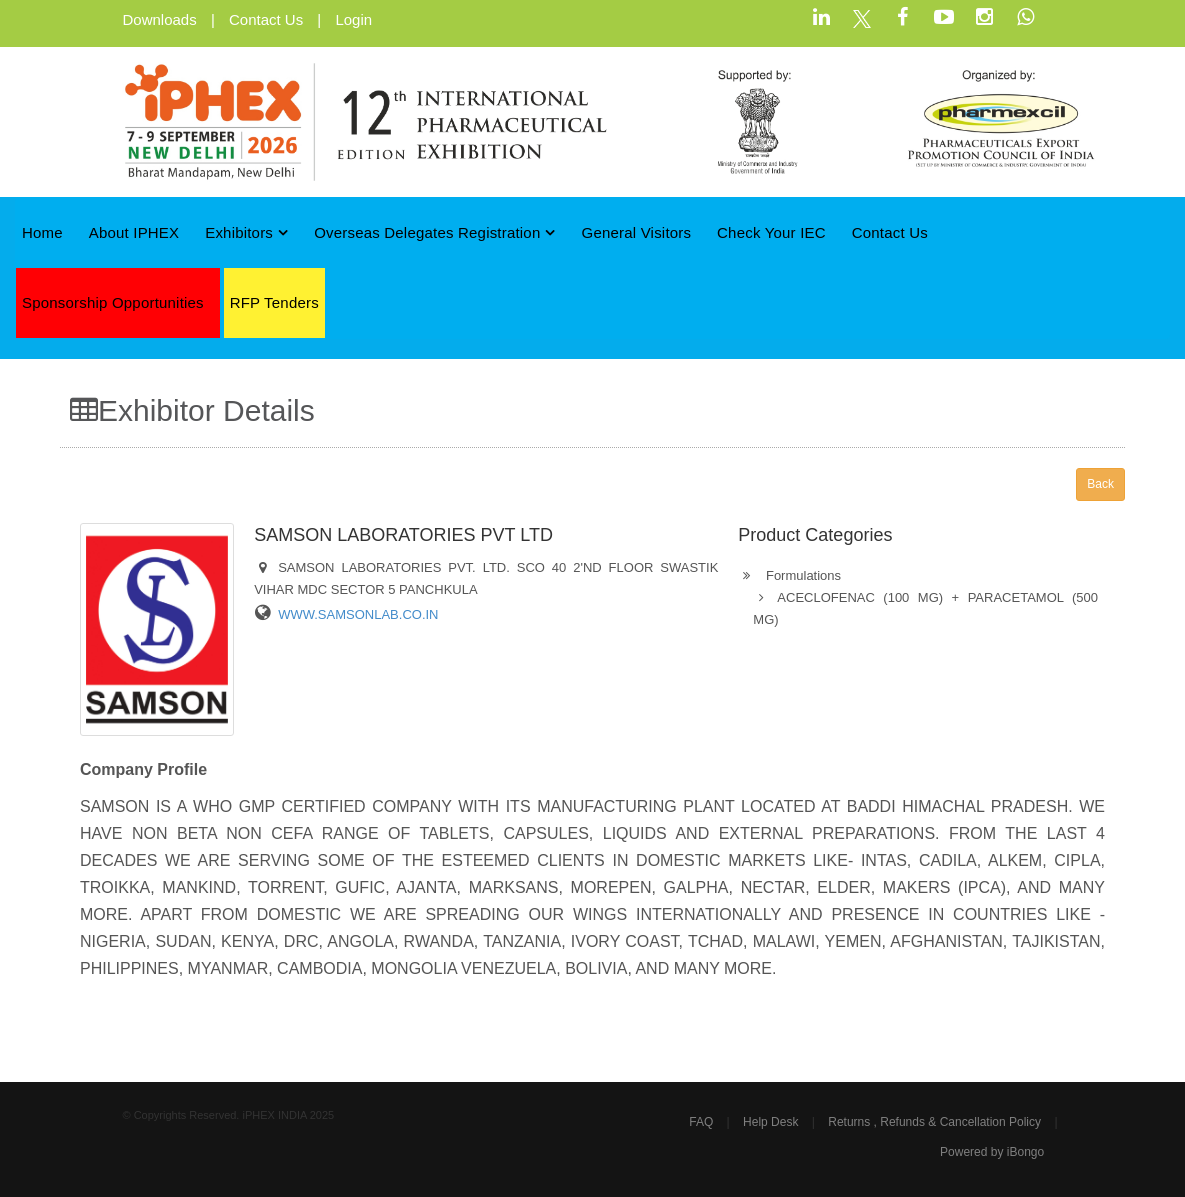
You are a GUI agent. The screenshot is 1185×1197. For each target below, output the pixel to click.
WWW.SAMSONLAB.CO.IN (358, 614)
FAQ (701, 1122)
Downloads (160, 19)
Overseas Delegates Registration (435, 232)
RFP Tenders (274, 302)
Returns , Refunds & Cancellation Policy (934, 1122)
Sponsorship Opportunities (113, 302)
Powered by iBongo (992, 1152)
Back (1100, 484)
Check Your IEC (771, 232)
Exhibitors (246, 232)
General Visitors (637, 232)
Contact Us (266, 19)
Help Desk (770, 1122)
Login (353, 19)
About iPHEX (134, 232)
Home (42, 232)
